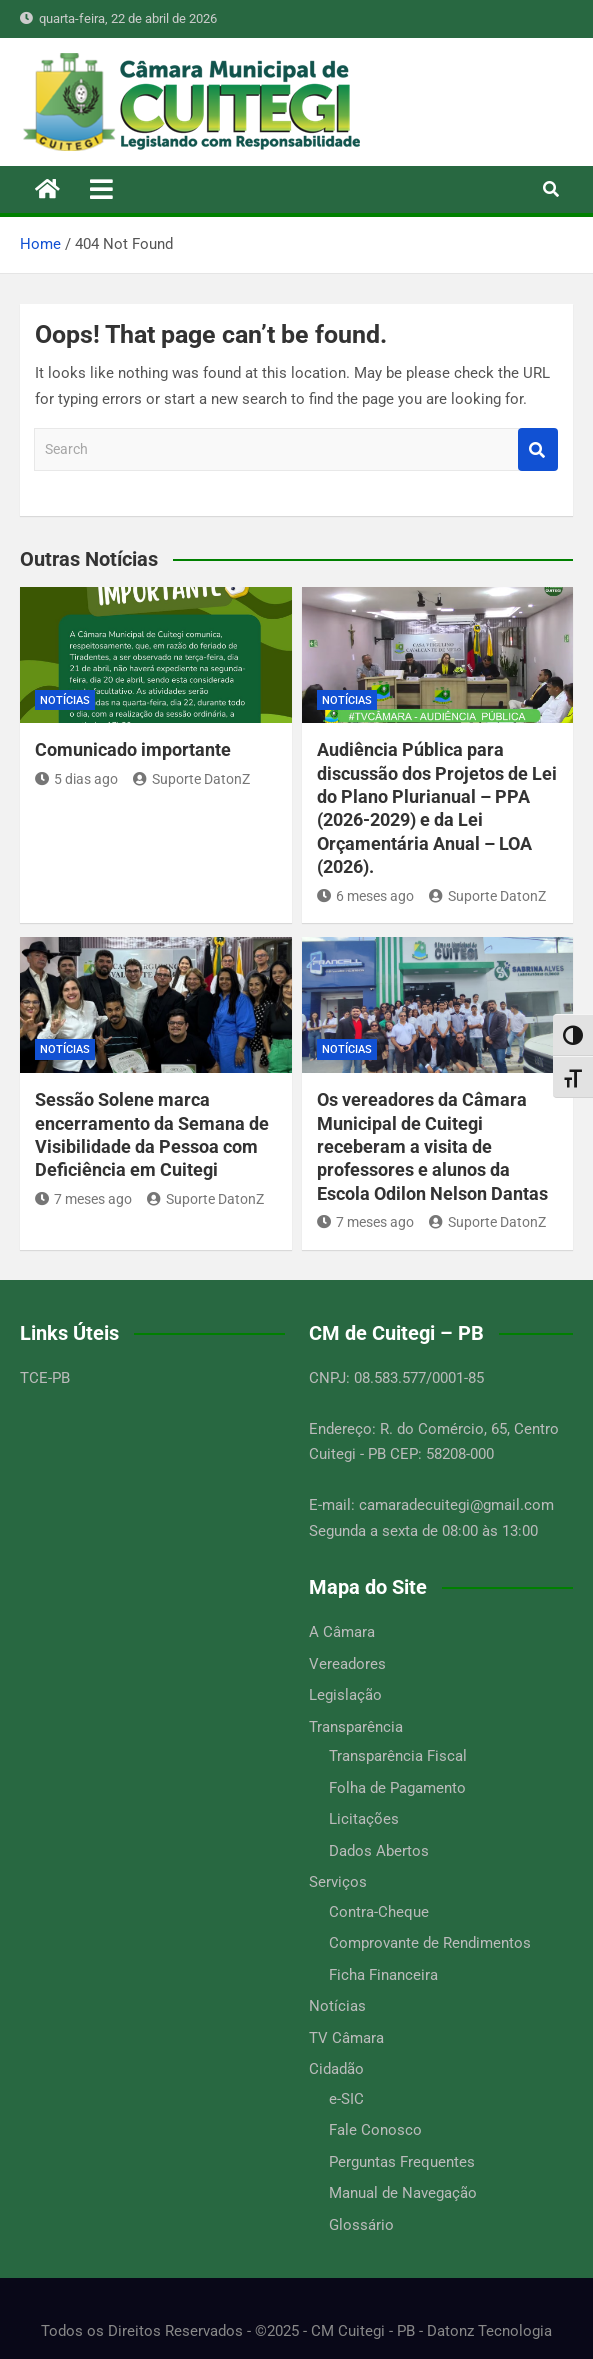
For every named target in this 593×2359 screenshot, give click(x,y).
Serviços (338, 1882)
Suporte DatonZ (191, 779)
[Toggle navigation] (101, 189)
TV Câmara (346, 2038)
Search (538, 449)
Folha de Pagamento (397, 1788)
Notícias (65, 700)
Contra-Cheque (379, 1912)
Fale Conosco (375, 2130)
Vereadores (347, 1664)
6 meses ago (365, 896)
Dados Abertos (379, 1851)
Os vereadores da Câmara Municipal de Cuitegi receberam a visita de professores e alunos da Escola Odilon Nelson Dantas (432, 1146)
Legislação (345, 1695)
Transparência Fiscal (398, 1756)
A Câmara (342, 1632)
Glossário (361, 2225)
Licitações (364, 1819)
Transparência (356, 1727)
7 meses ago (83, 1199)
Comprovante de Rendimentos (430, 1943)
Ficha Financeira (383, 1975)
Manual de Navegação (403, 2193)
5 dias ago (76, 779)
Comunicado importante (133, 749)
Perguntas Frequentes (402, 2162)
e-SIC (346, 2099)
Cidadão (336, 2069)
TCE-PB (45, 1378)
